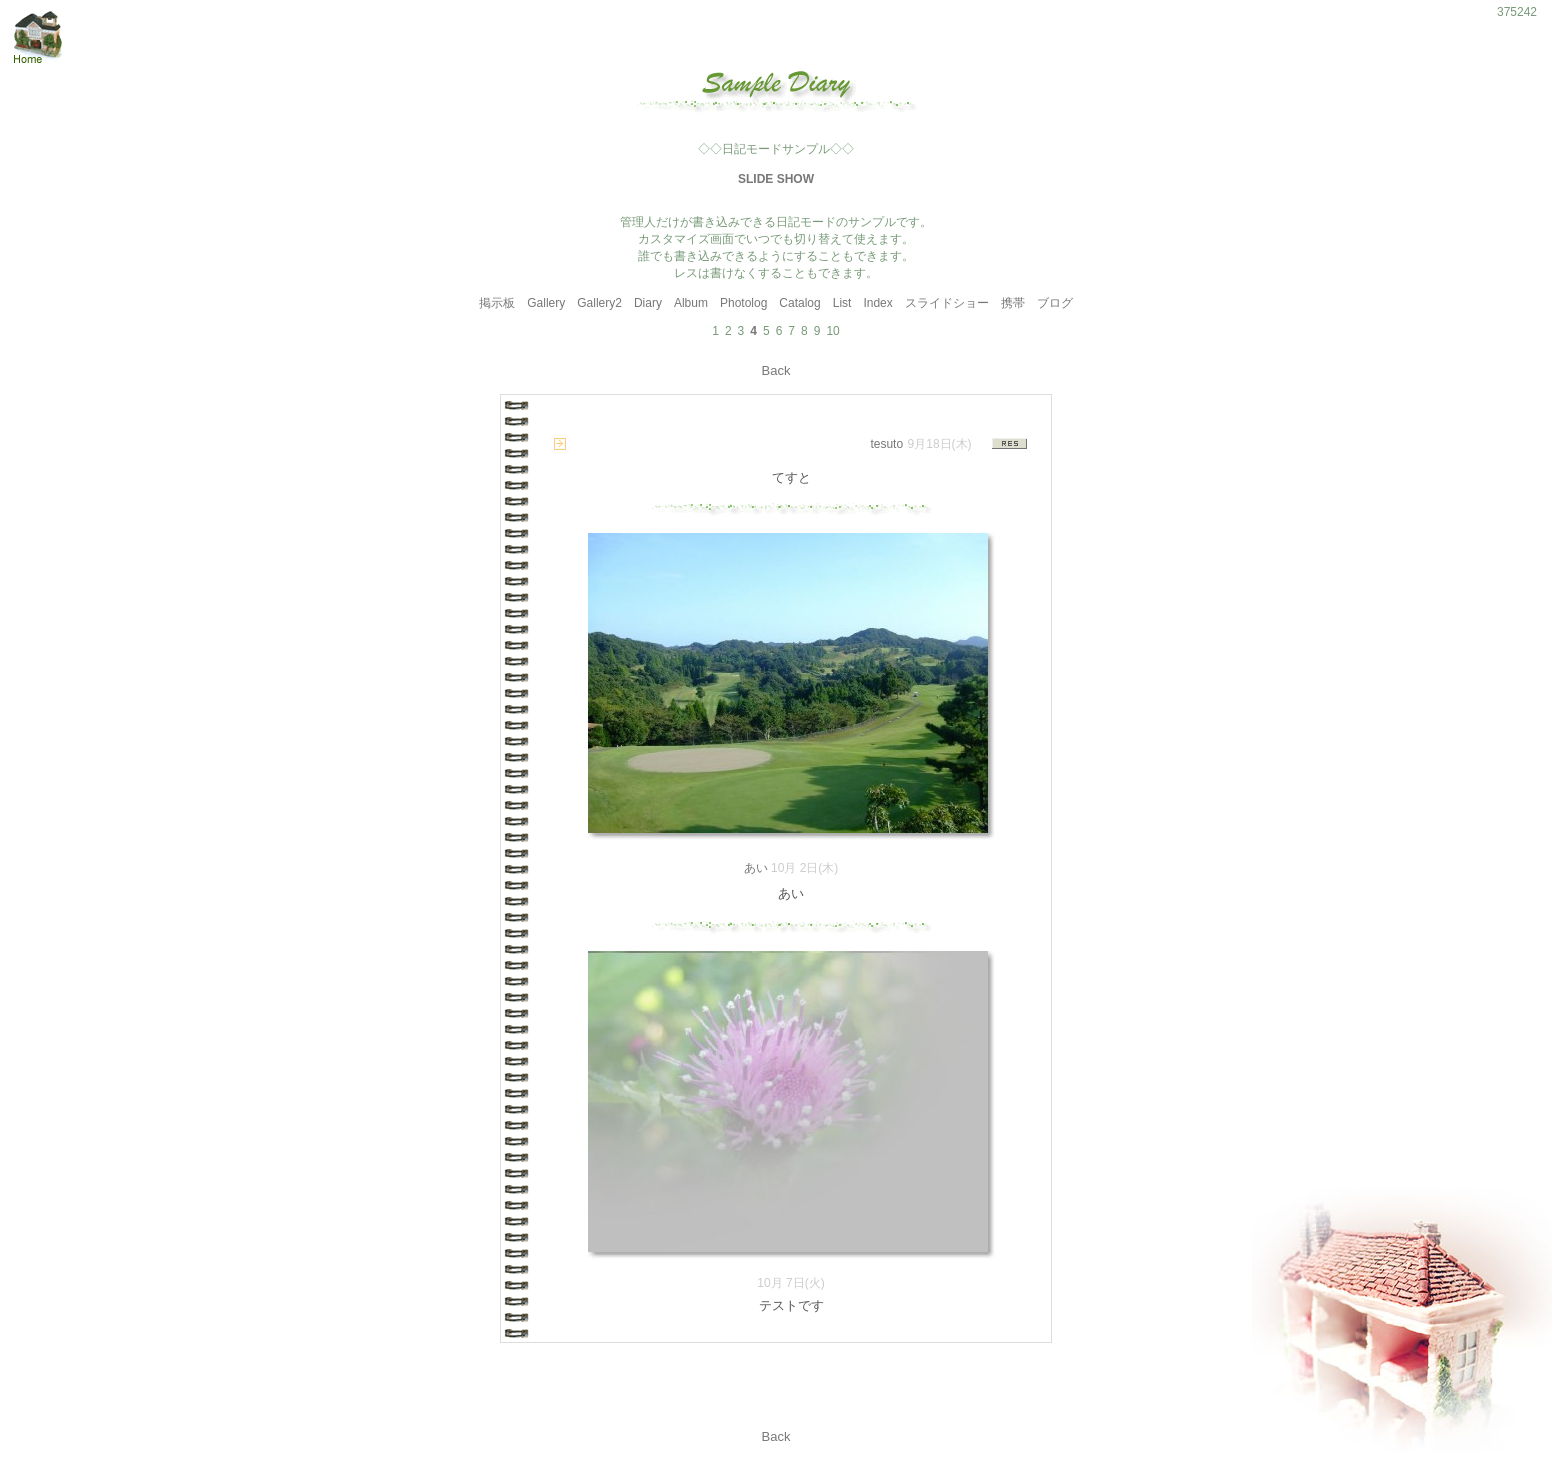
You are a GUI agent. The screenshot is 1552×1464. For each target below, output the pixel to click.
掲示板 (497, 303)
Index (877, 303)
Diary (648, 303)
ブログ (1055, 303)
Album (691, 303)
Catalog (799, 303)
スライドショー (947, 303)
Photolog (743, 303)
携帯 (1013, 303)
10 (832, 331)
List (842, 303)
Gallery (546, 303)
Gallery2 (599, 303)
